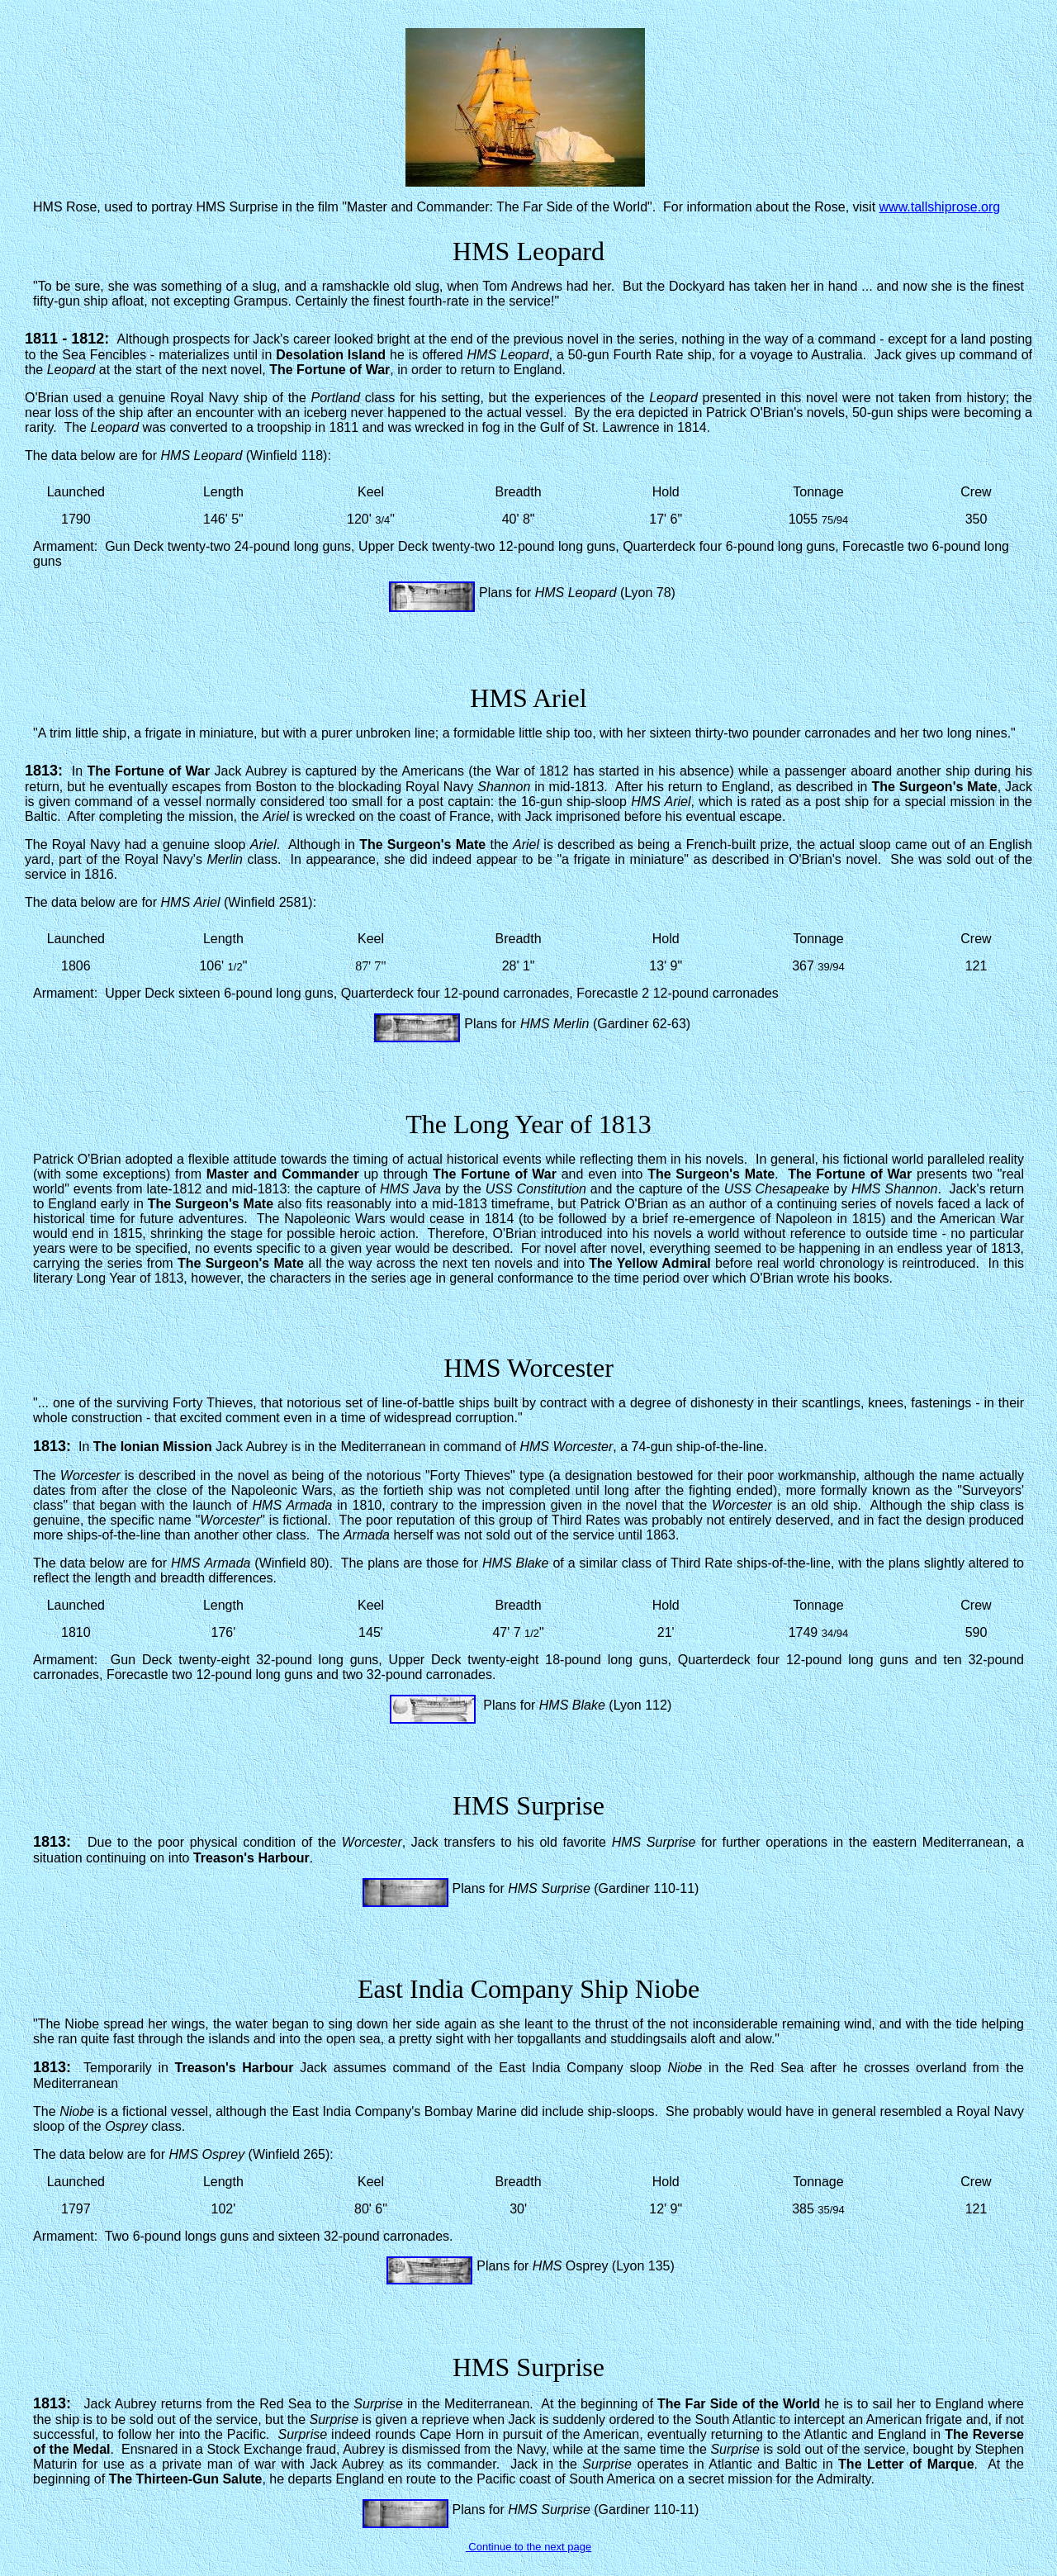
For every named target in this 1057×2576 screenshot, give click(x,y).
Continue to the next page (529, 2546)
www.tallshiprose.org (940, 207)
